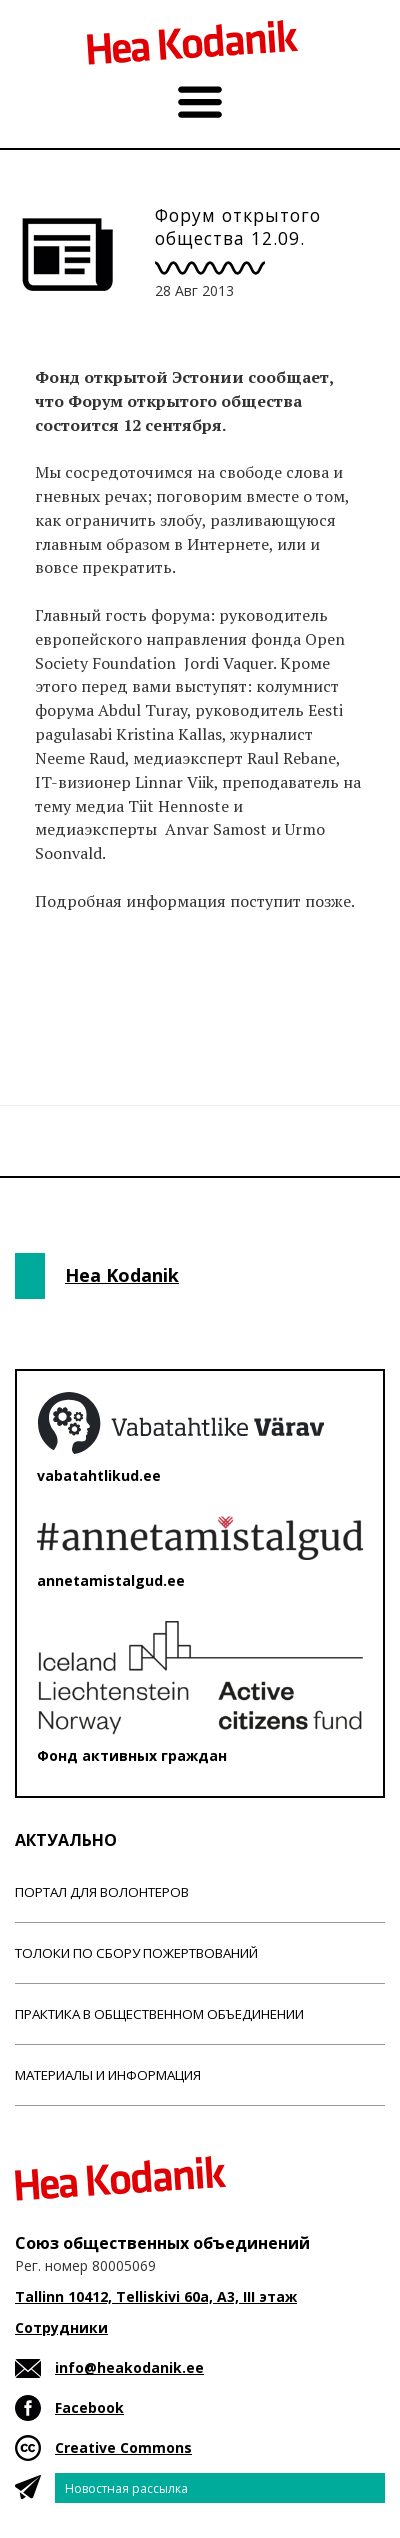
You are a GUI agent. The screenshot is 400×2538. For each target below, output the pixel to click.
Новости (69, 1003)
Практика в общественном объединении (159, 2014)
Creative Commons (123, 2447)
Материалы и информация (108, 2075)
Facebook (89, 2407)
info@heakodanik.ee (129, 2367)
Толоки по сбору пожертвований (136, 1953)
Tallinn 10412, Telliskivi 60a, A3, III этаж (156, 2296)
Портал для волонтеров (102, 1892)
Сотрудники (61, 2327)
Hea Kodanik (122, 1275)
